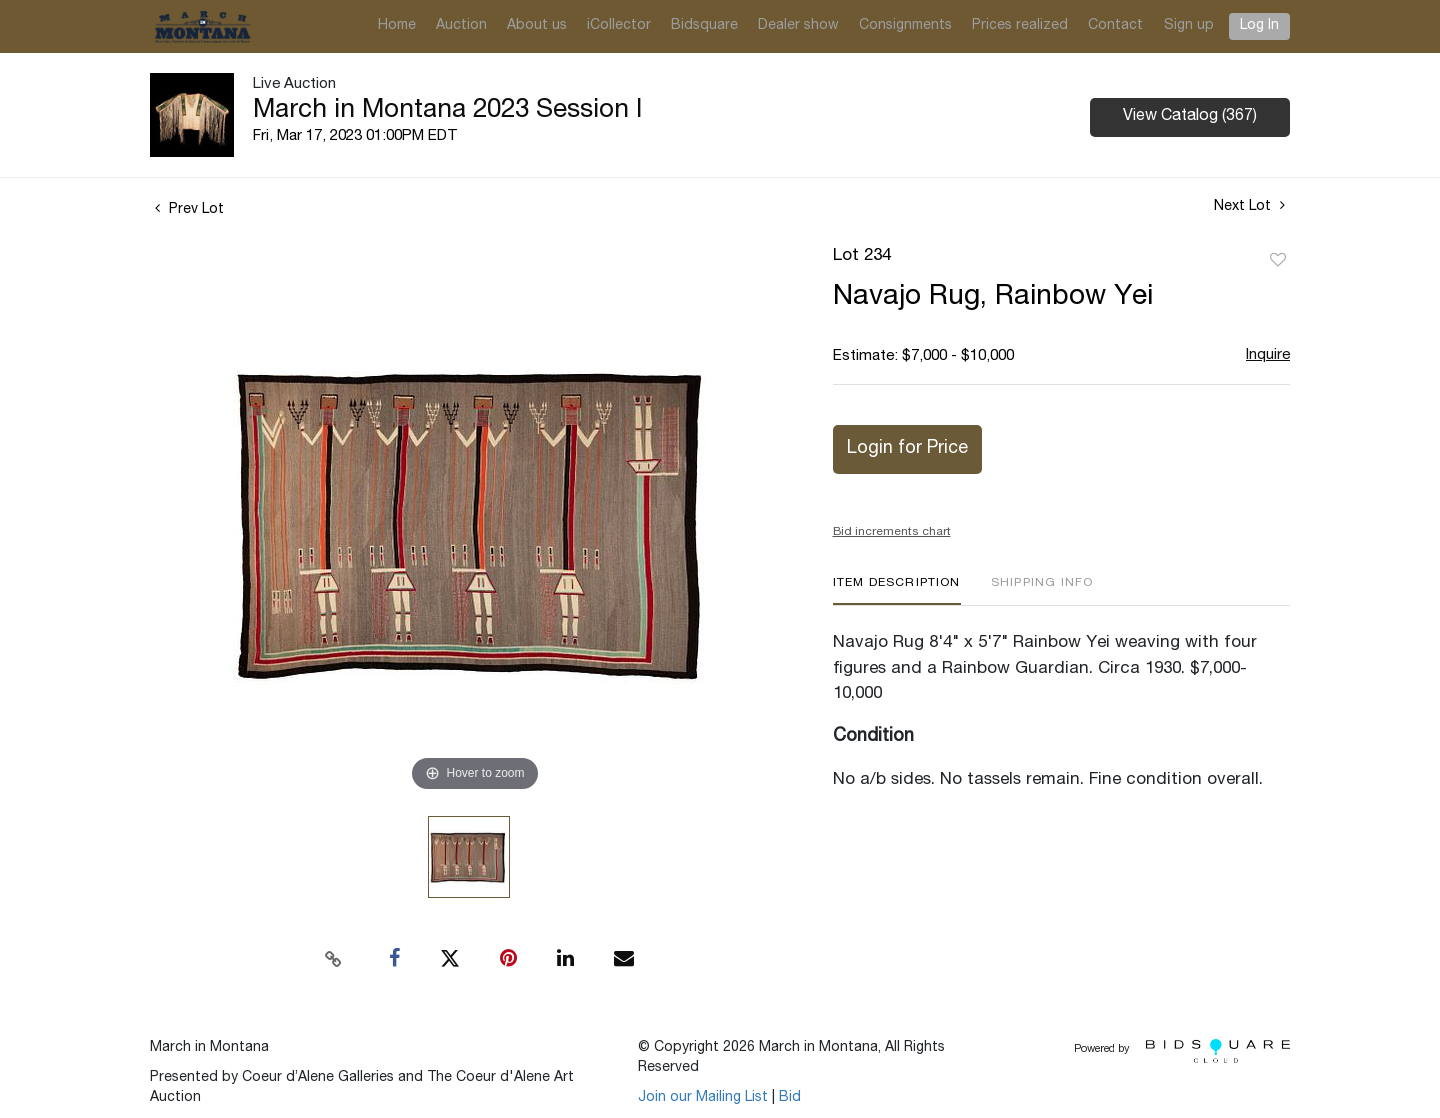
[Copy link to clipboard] (334, 959)
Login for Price (907, 449)
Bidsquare (704, 26)
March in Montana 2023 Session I (447, 111)
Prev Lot (189, 210)
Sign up (1189, 26)
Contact (1115, 26)
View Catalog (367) (1190, 117)
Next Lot (1249, 206)
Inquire (1268, 355)
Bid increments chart (892, 532)
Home (397, 26)
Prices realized (1020, 26)
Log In (1259, 26)
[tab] (897, 590)
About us (537, 26)
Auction (461, 26)
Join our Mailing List (703, 1098)
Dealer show (798, 26)
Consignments (905, 26)
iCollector (619, 26)
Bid (790, 1098)
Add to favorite (1278, 261)
